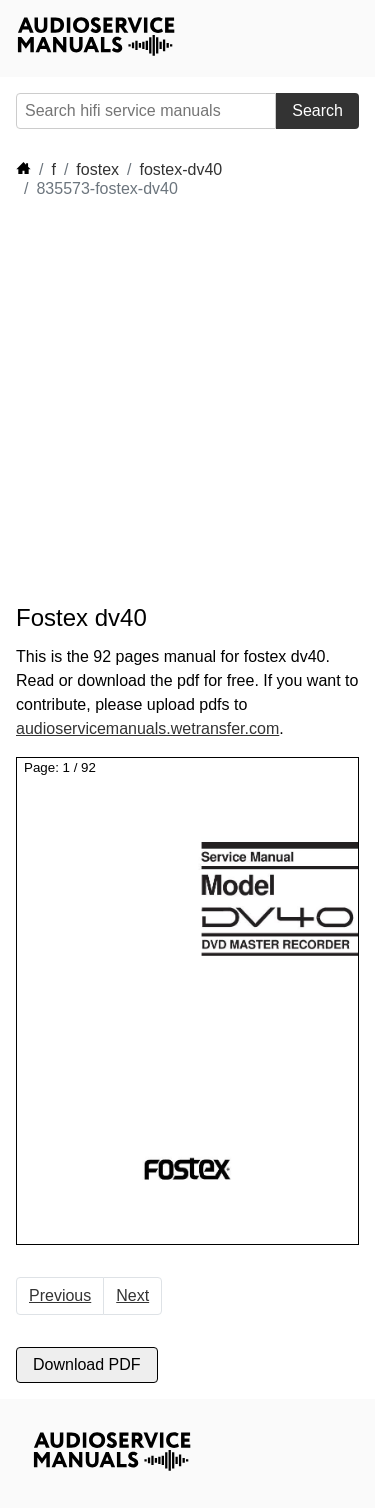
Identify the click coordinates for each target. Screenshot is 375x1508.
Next (132, 1295)
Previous (60, 1295)
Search (317, 110)
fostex (97, 169)
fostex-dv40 (181, 169)
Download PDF (87, 1364)
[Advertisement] (187, 401)
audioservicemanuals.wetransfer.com (147, 728)
